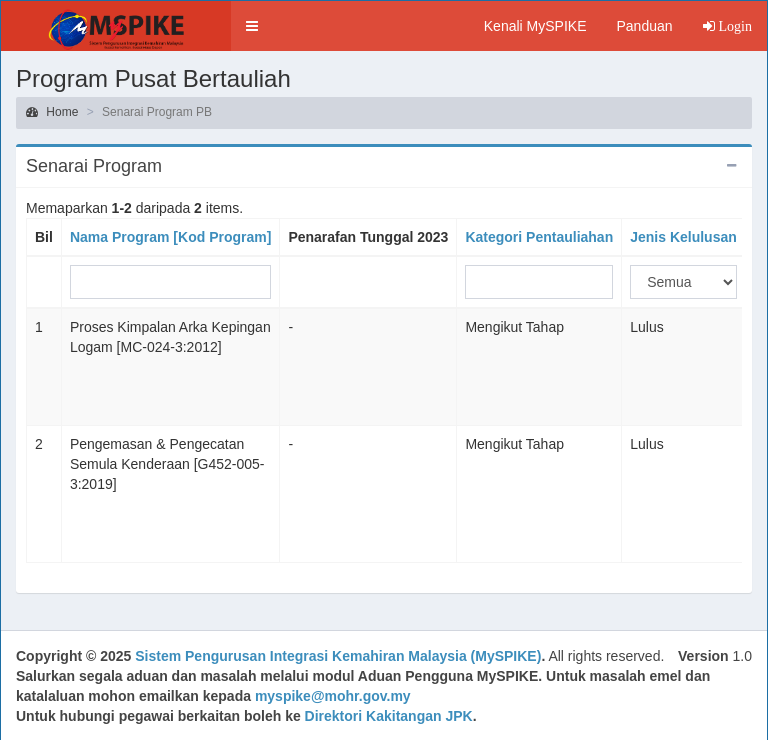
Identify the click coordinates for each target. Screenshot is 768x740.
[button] (252, 26)
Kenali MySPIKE (535, 26)
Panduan (644, 26)
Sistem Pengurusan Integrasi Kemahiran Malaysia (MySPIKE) (338, 656)
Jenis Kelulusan (683, 237)
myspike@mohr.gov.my (333, 696)
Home (52, 112)
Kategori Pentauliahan (539, 237)
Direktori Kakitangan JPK (389, 716)
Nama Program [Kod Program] (170, 237)
